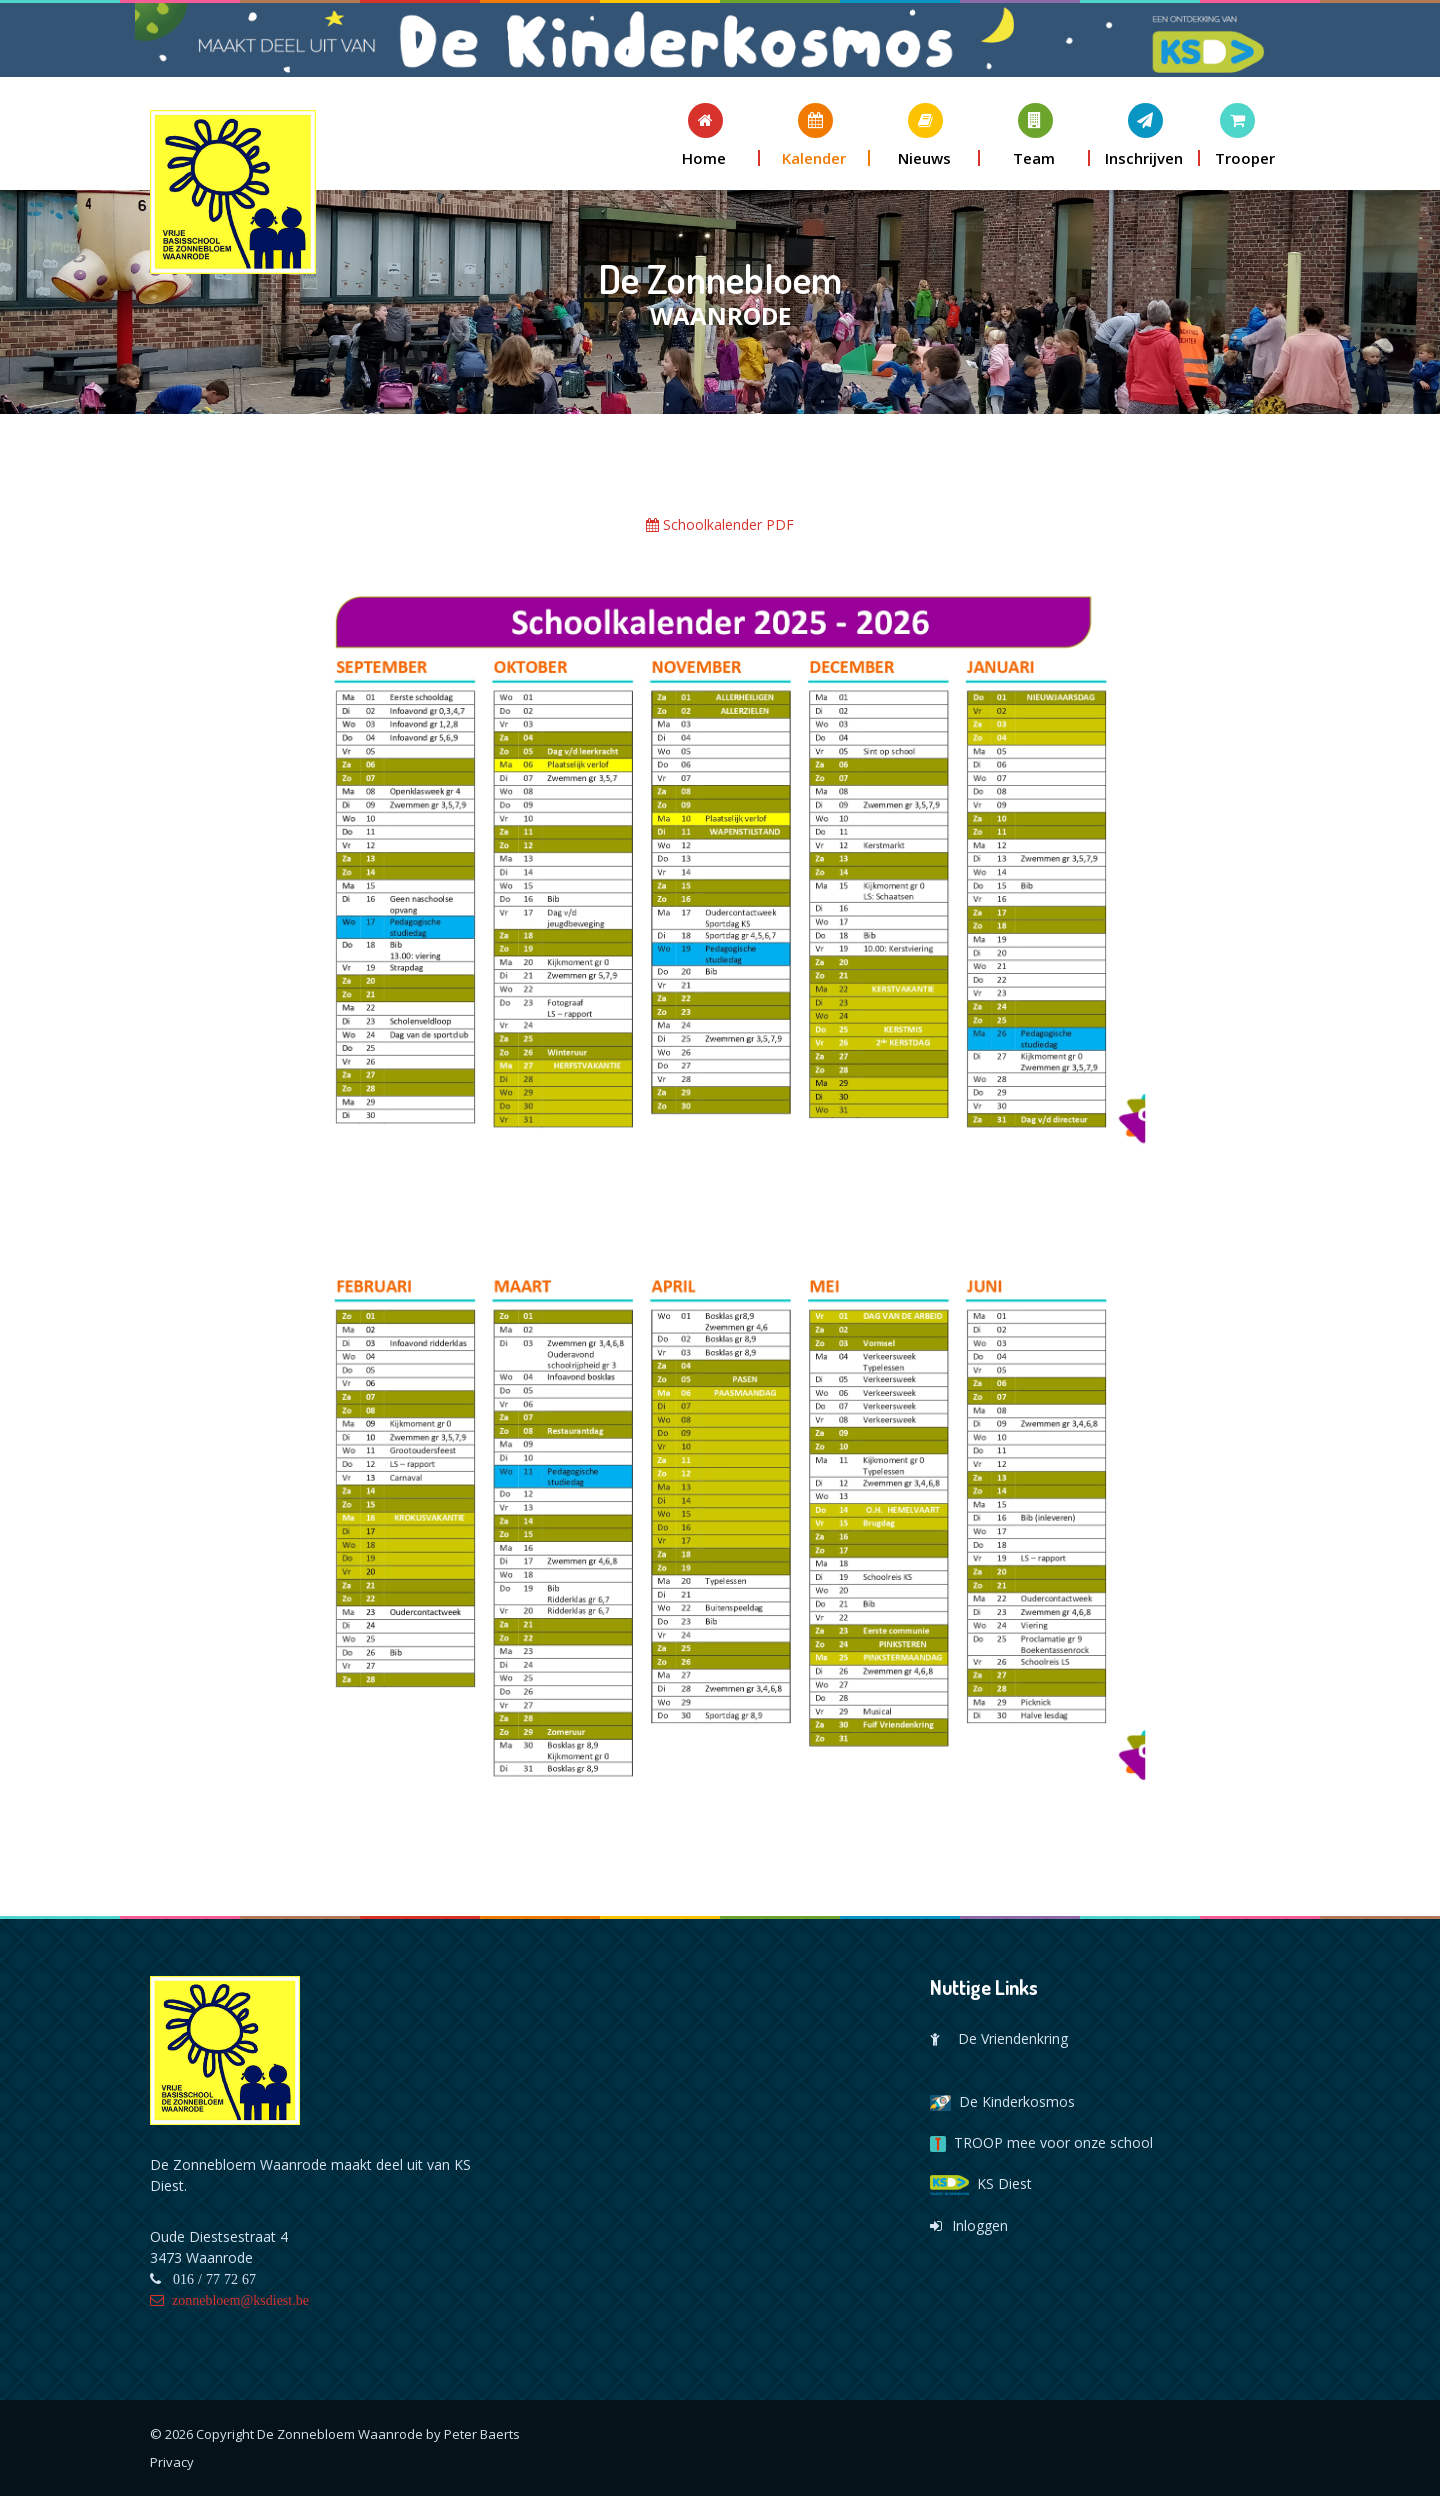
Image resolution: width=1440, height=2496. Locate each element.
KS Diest (981, 2183)
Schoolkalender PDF (720, 524)
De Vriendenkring (999, 2038)
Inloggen (969, 2225)
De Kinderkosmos (1002, 2101)
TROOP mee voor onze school (1041, 2142)
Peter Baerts (482, 2434)
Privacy (172, 2462)
